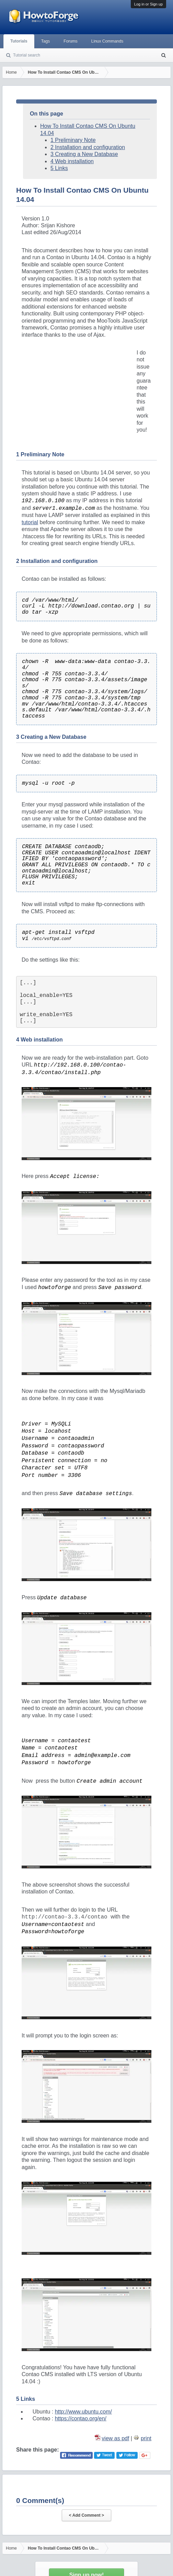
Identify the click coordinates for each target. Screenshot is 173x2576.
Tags (45, 41)
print (146, 2438)
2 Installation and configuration (87, 147)
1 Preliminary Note (73, 140)
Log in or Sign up (148, 4)
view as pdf (115, 2438)
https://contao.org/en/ (80, 2418)
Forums (71, 41)
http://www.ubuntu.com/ (83, 2412)
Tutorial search (26, 55)
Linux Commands (107, 41)
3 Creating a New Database (84, 154)
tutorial (30, 522)
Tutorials (18, 41)
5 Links (59, 168)
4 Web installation (72, 161)
